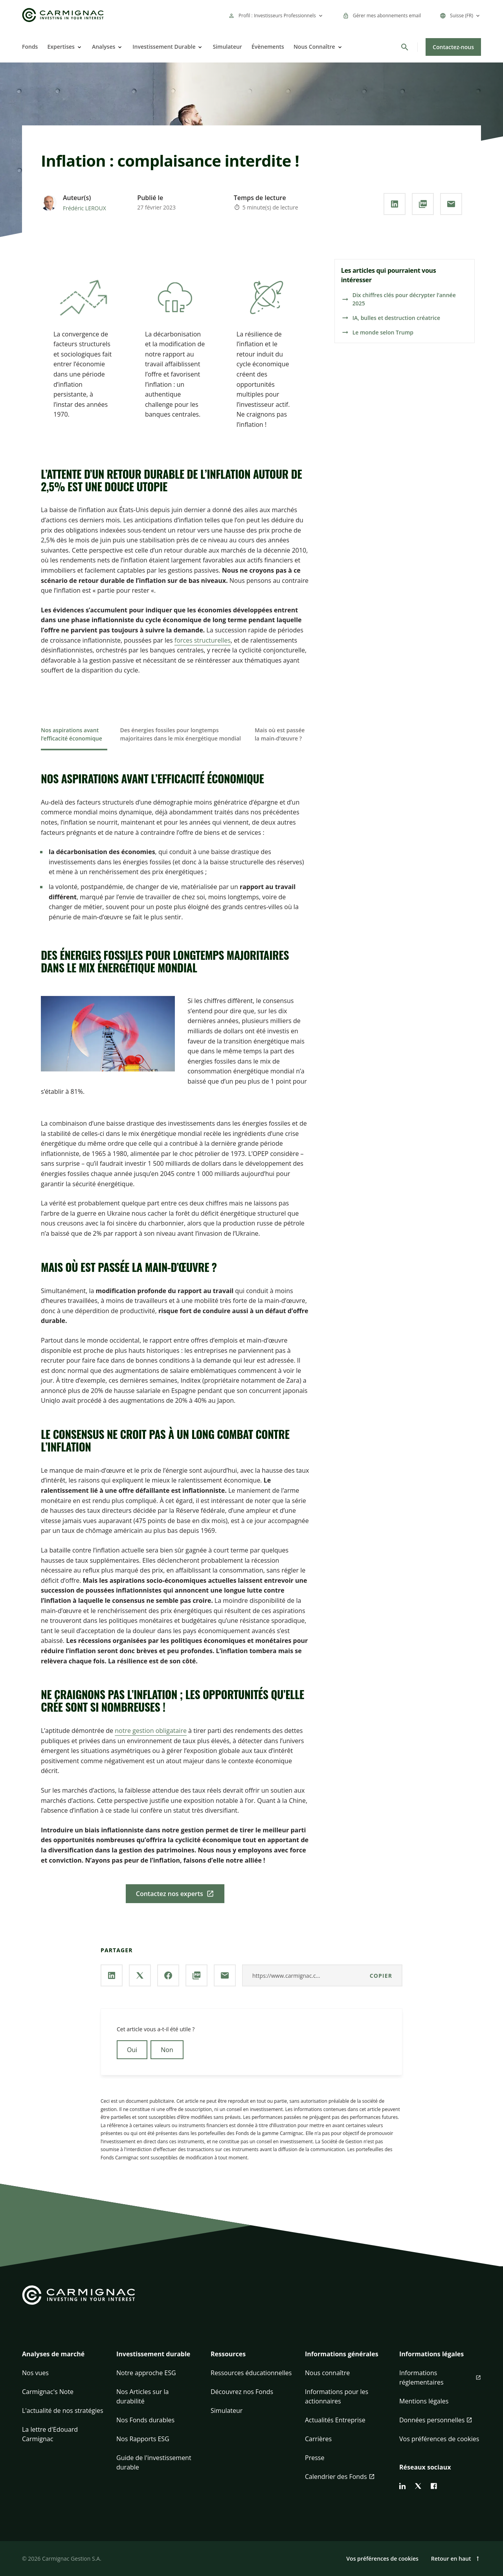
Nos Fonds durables (145, 2420)
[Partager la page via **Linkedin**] (395, 204)
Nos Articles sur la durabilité (142, 2396)
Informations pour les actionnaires (336, 2396)
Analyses (103, 46)
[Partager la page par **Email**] (451, 204)
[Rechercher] (404, 47)
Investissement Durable (163, 46)
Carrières (318, 2439)
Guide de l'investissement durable (153, 2462)
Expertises (61, 46)
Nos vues (35, 2372)
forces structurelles (202, 640)
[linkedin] (402, 2486)
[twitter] (418, 2486)
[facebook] (434, 2486)
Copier (381, 1975)
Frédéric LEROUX (84, 208)
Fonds (30, 46)
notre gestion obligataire (151, 1730)
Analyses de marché (53, 2354)
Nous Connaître (314, 46)
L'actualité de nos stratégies (62, 2410)
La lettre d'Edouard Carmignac (50, 2434)
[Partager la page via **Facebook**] (168, 1975)
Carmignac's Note (47, 2391)
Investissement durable (153, 2354)
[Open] (79, 47)
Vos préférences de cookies (439, 2439)
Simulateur (227, 46)
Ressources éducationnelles (251, 2372)
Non (167, 2049)
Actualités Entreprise (335, 2420)
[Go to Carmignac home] (63, 15)
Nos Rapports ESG (142, 2439)
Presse (314, 2457)
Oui (132, 2049)
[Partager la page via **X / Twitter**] (140, 1975)
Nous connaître (327, 2372)
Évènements (268, 46)
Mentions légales (423, 2401)
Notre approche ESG (146, 2372)
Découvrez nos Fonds (242, 2391)
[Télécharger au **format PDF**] (423, 204)
